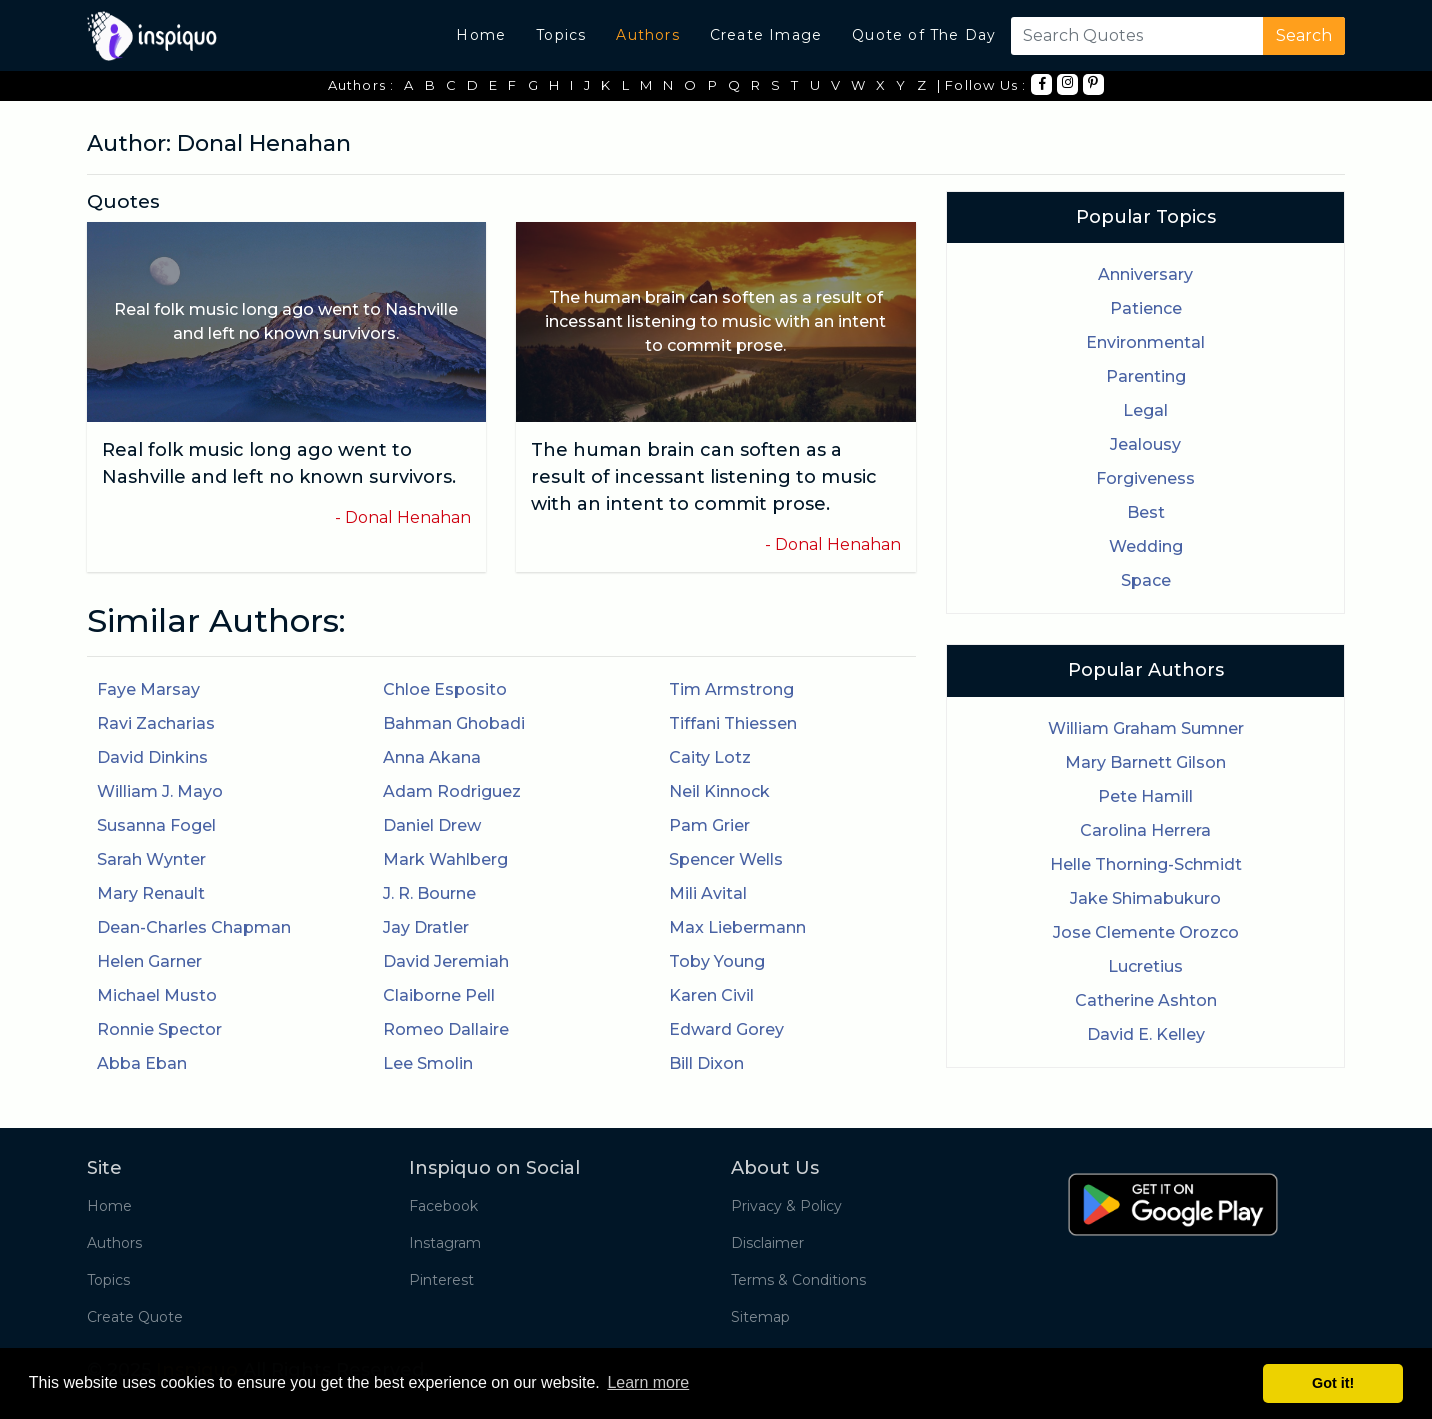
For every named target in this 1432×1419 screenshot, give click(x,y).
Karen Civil (711, 995)
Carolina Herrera (1145, 830)
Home (481, 35)
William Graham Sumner (1146, 728)
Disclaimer (767, 1243)
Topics (561, 35)
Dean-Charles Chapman (194, 927)
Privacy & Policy (786, 1206)
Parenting (1146, 376)
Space (1146, 580)
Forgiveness (1145, 478)
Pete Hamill (1145, 796)
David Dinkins (152, 757)
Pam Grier (709, 825)
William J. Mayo (160, 791)
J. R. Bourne (429, 893)
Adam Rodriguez (452, 791)
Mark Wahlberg (445, 859)
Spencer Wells (726, 859)
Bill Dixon (706, 1063)
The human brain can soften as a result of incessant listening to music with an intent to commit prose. (704, 477)
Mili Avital (708, 893)
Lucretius (1145, 966)
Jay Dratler (426, 927)
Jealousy (1145, 444)
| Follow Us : (982, 85)
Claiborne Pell (439, 995)
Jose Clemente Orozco (1146, 932)
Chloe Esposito (445, 689)
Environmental (1145, 342)
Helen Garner (149, 961)
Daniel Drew (432, 825)
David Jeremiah (446, 961)
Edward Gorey (726, 1029)
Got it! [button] (1333, 1383)
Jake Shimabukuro (1145, 898)
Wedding (1146, 546)
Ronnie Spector (159, 1029)
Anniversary (1145, 274)
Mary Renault (151, 893)
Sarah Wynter (151, 859)
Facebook (443, 1206)
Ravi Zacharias (156, 723)
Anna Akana (432, 757)
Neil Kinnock (719, 791)
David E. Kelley (1146, 1034)
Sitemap (760, 1317)
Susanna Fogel (156, 825)
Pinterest (441, 1280)
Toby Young (717, 961)
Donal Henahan (408, 517)
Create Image (766, 35)
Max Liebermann (737, 927)
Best (1146, 512)
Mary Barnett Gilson (1145, 762)
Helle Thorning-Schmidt (1146, 864)
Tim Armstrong (731, 689)
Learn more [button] (648, 1382)
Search (1304, 35)
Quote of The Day (924, 35)
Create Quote (135, 1317)
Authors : (361, 85)
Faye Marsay (148, 689)
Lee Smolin (428, 1063)
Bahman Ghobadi (454, 723)
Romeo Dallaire (446, 1029)
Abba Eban (142, 1063)
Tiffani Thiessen (733, 723)
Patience (1146, 308)
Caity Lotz (710, 757)
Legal (1145, 410)
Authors (647, 35)
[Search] (1133, 36)
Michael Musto (157, 995)
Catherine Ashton (1146, 1000)
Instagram (445, 1243)
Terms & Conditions (798, 1280)
